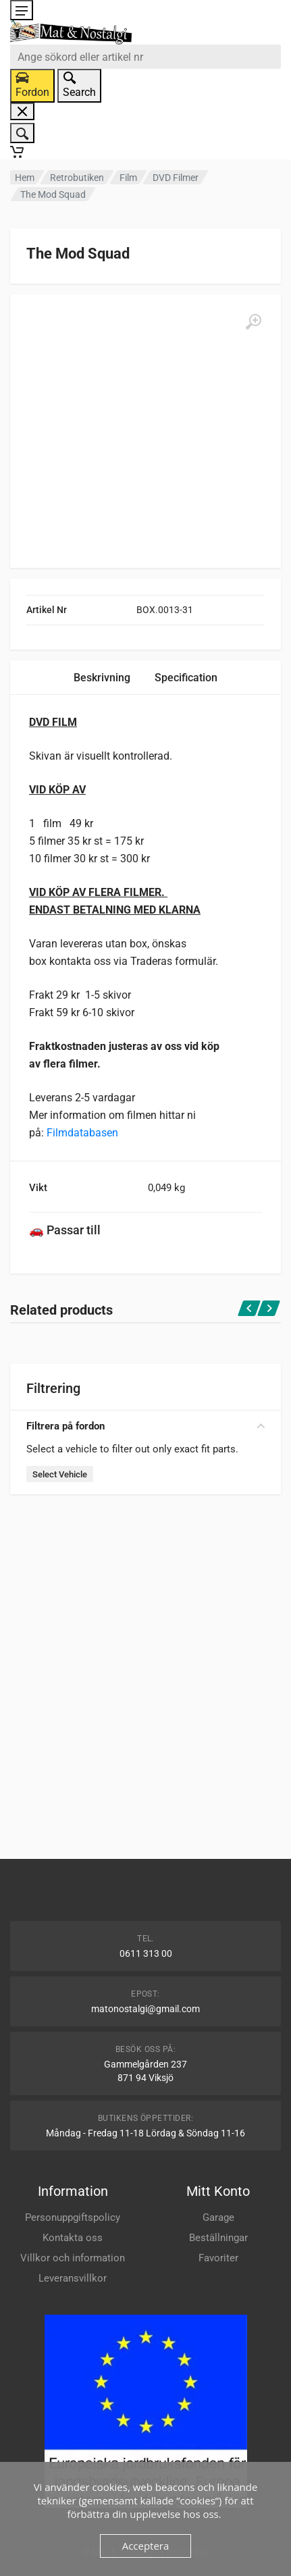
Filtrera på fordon (145, 1426)
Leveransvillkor (72, 2278)
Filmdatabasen (82, 1132)
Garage (218, 2217)
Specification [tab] (186, 677)
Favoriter (218, 2258)
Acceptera (145, 2545)
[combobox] (145, 57)
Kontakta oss (73, 2238)
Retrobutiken (77, 177)
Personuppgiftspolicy (72, 2217)
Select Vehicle (59, 1474)
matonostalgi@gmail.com (145, 2008)
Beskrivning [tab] (102, 677)
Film (128, 177)
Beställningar (218, 2238)
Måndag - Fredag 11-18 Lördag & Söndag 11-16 (145, 2133)
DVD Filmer (176, 177)
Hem (24, 177)
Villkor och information (72, 2258)
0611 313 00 (146, 1953)
